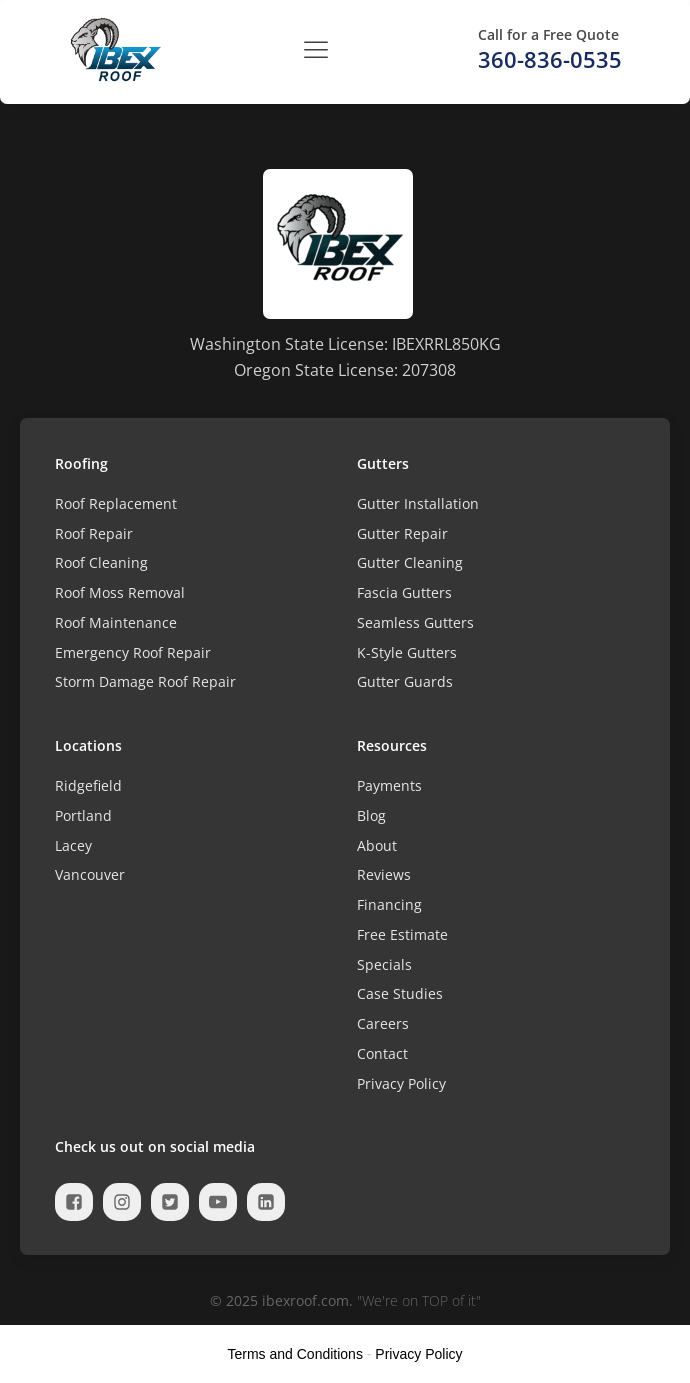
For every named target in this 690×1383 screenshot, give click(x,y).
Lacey (73, 845)
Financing (389, 904)
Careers (383, 1023)
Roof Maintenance (116, 622)
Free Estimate (402, 934)
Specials (384, 964)
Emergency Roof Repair (133, 652)
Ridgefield (88, 785)
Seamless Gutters (415, 622)
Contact (382, 1053)
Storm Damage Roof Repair (145, 681)
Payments (389, 785)
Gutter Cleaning (410, 562)
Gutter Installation (418, 503)
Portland (83, 815)
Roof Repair (94, 533)
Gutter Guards (405, 681)
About (377, 845)
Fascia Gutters (404, 592)
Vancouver (90, 874)
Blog (371, 815)
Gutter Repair (402, 533)
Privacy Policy (401, 1083)
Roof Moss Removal (120, 592)
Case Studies (400, 993)
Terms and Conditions (295, 1354)
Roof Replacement (116, 503)
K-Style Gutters (407, 652)
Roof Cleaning (101, 562)
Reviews (384, 874)
